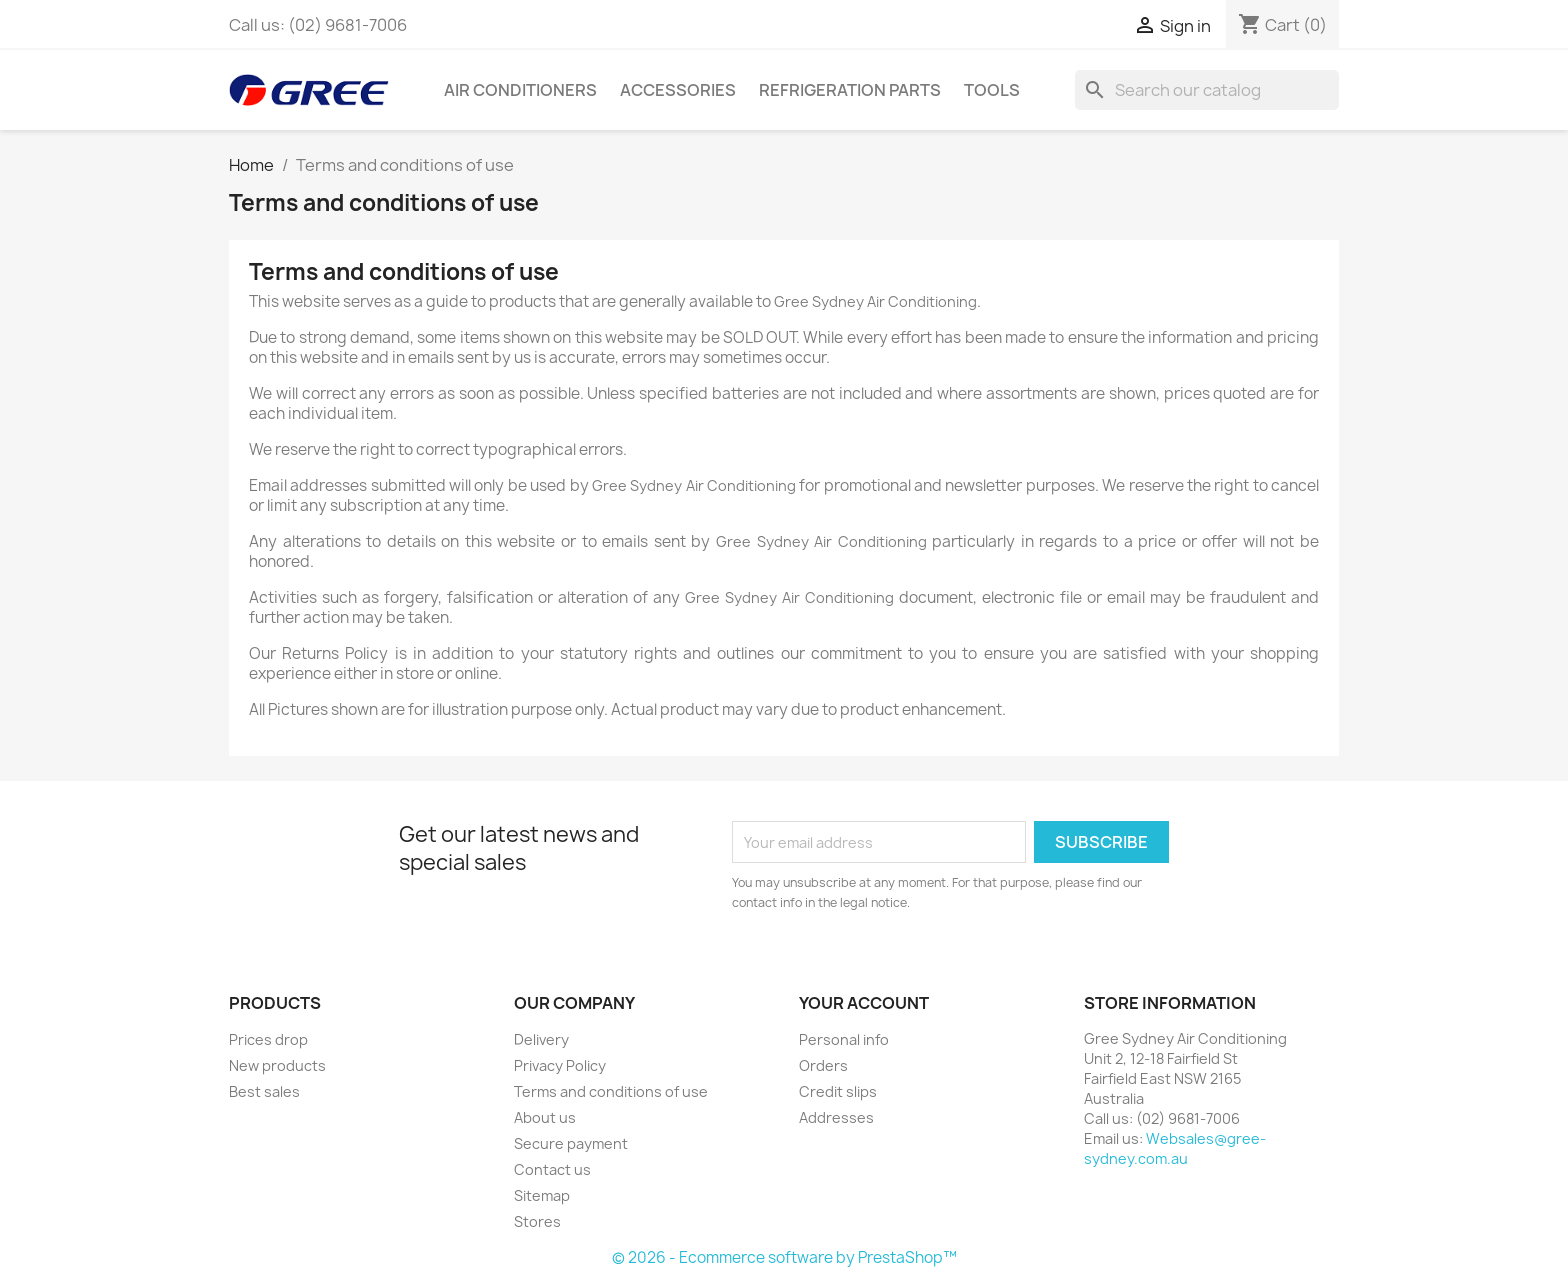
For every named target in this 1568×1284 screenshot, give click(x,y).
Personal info (844, 1039)
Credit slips (838, 1091)
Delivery (541, 1039)
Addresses (836, 1117)
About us (545, 1117)
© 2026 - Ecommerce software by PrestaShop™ (784, 1257)
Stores (537, 1221)
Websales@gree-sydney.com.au (1175, 1148)
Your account (864, 1003)
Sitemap (542, 1195)
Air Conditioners (520, 90)
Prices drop (268, 1039)
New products (277, 1065)
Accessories (678, 90)
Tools (992, 90)
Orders (823, 1065)
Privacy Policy (560, 1065)
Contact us (552, 1169)
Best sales (264, 1091)
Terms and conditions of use (611, 1091)
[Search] (1207, 90)
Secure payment (571, 1143)
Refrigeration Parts (850, 90)
